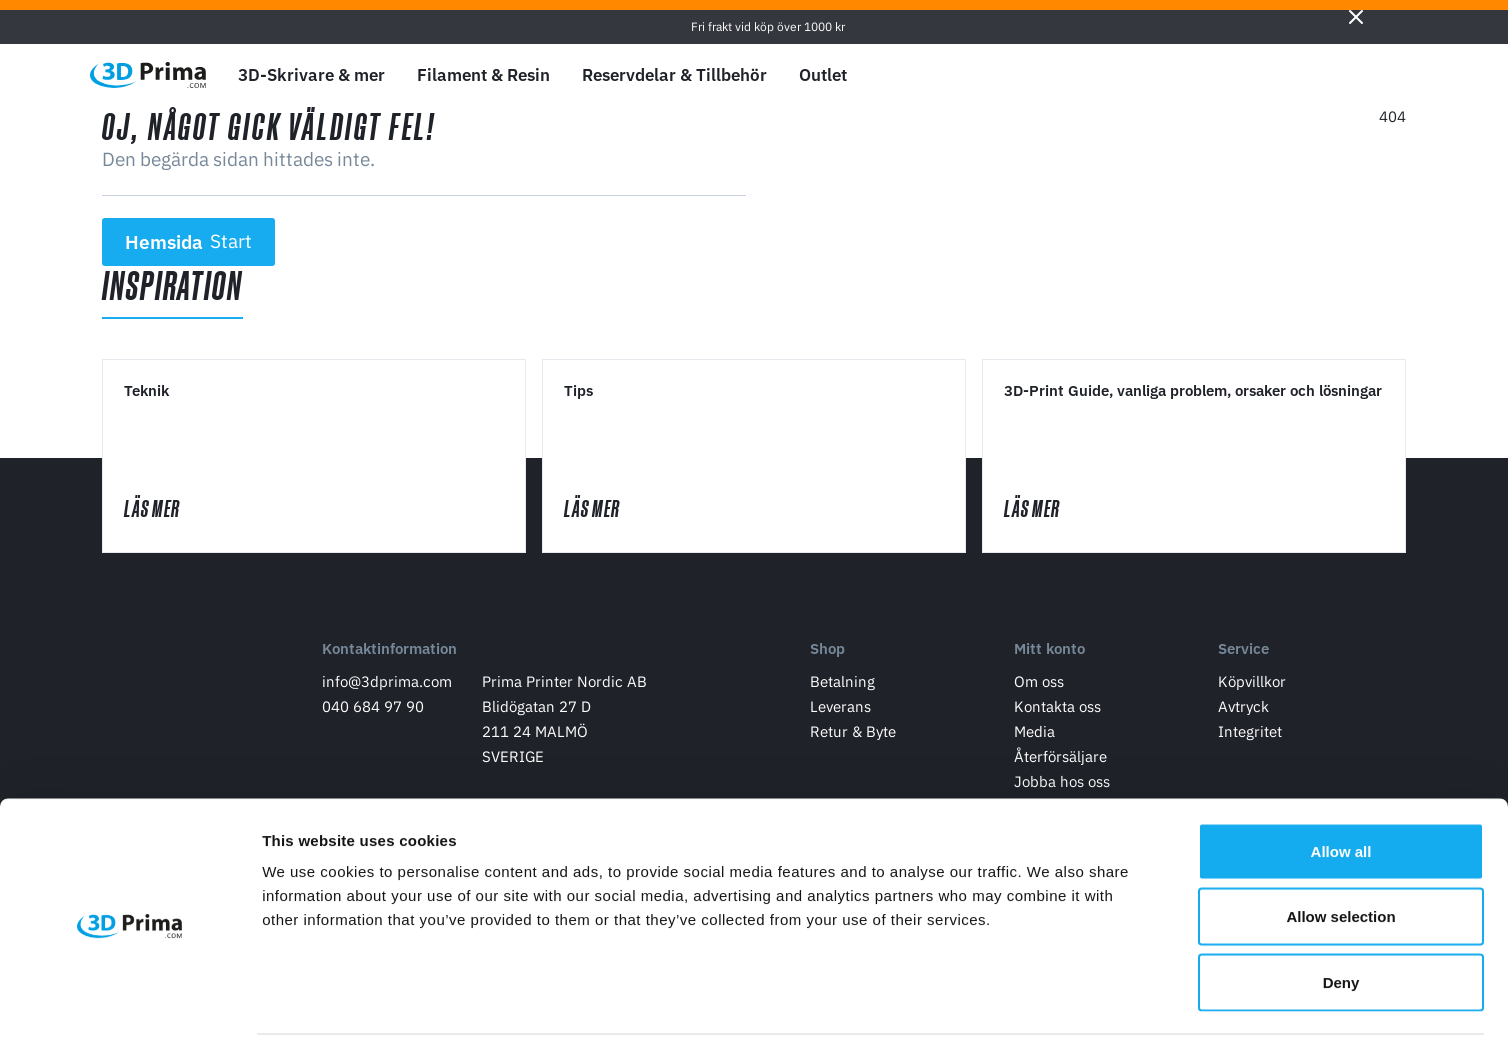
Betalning (842, 685)
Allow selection (1340, 841)
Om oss (1039, 685)
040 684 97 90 (373, 710)
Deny (1341, 906)
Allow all (1341, 775)
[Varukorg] (1391, 75)
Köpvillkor (1252, 685)
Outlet (823, 75)
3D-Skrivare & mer (311, 75)
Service (1243, 653)
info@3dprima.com (387, 685)
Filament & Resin (483, 75)
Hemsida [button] (189, 242)
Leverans (840, 710)
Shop (827, 653)
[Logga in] (1345, 75)
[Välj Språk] (1250, 75)
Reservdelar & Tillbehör (674, 75)
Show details (1049, 998)
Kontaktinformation (389, 653)
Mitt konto (1049, 653)
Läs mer (173, 510)
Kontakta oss (1057, 710)
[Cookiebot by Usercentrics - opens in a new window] (129, 999)
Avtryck (1243, 710)
